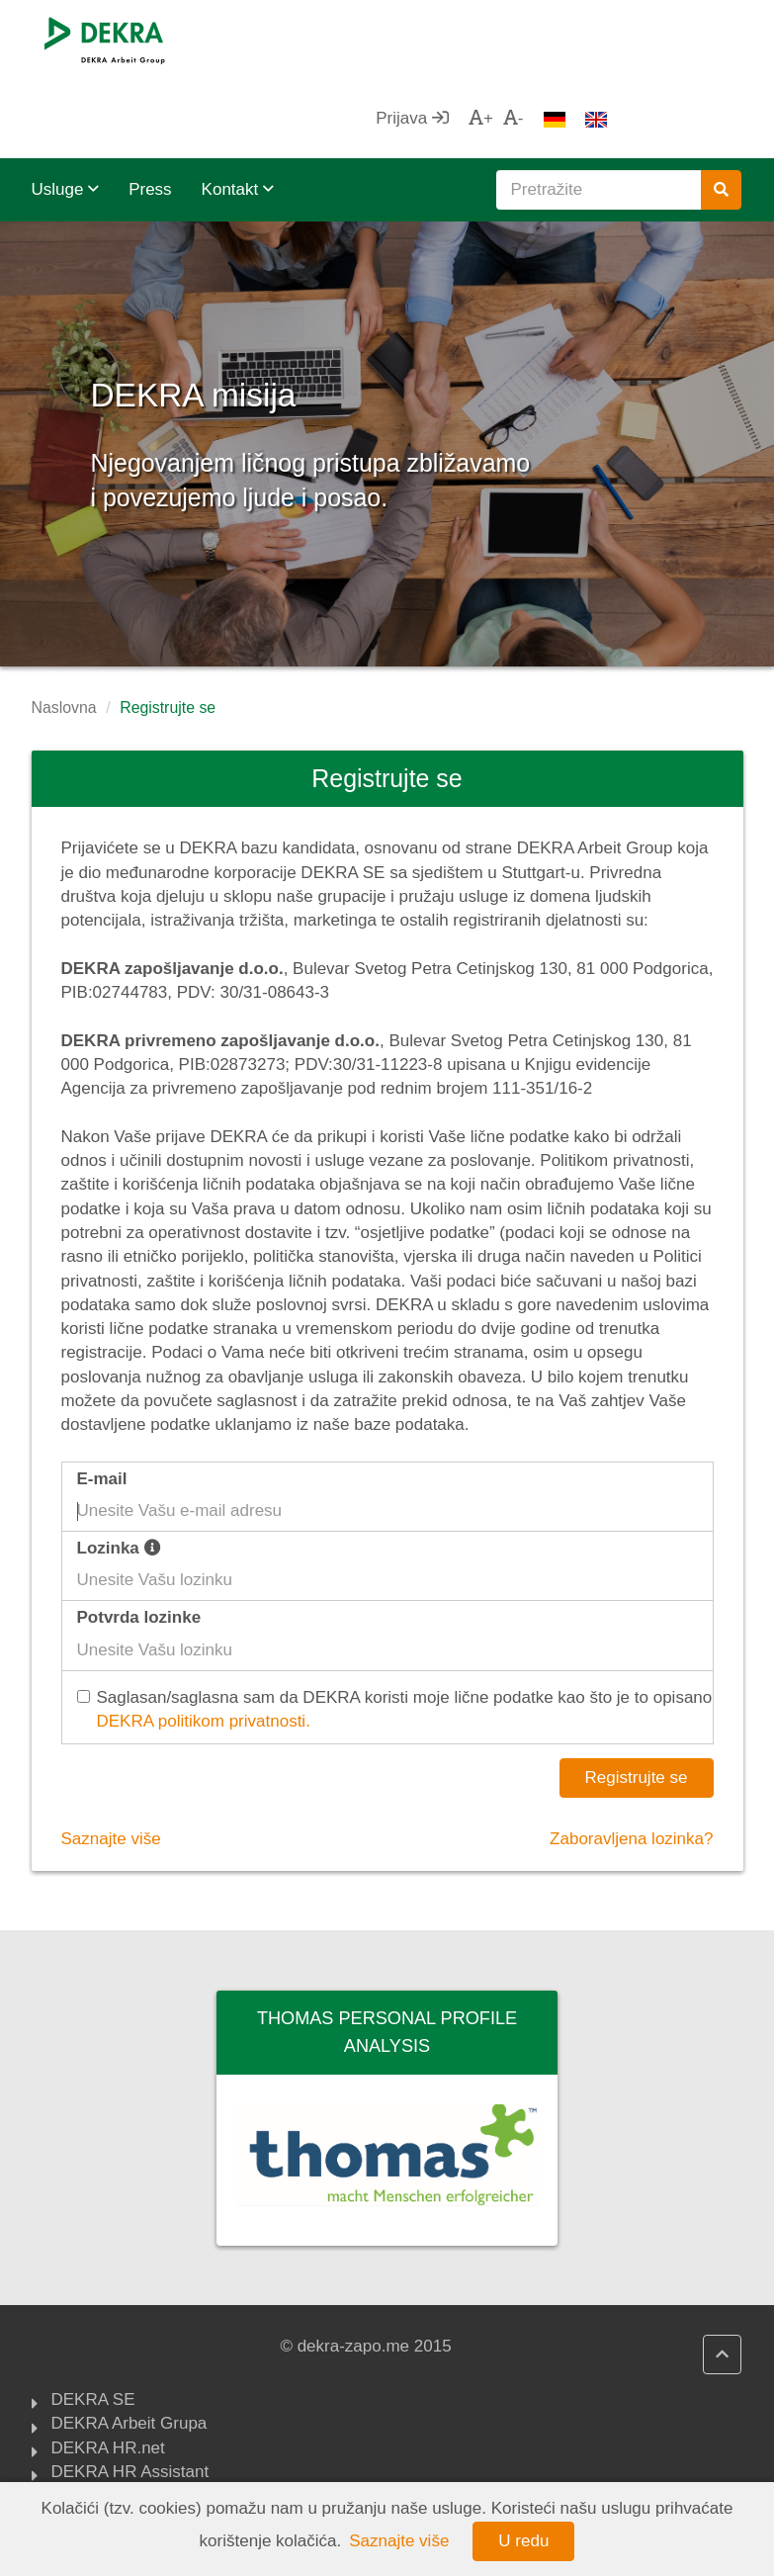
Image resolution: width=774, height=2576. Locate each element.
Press (150, 110)
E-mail (102, 1399)
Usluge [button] (66, 110)
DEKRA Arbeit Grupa (129, 2345)
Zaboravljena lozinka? (631, 1759)
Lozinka (119, 1469)
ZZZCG (79, 2466)
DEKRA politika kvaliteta (141, 2418)
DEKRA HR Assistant (130, 2394)
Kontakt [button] (238, 110)
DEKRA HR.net (108, 2370)
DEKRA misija (284, 306)
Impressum (92, 2442)
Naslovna (64, 628)
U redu (523, 2541)
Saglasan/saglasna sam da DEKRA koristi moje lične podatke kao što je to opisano (397, 1632)
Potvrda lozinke (139, 1538)
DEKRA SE (93, 2322)
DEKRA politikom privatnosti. (203, 1642)
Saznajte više (111, 1759)
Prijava (545, 39)
